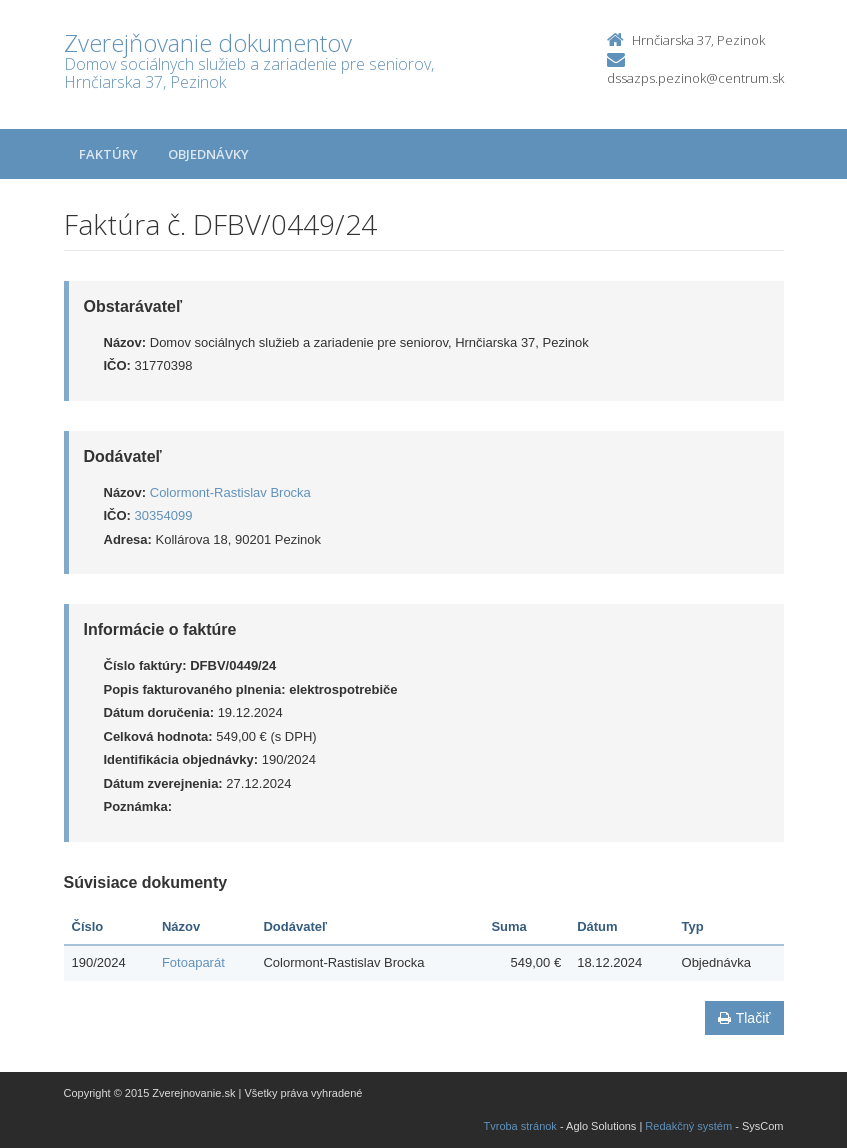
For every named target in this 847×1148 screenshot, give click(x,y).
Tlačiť (744, 1018)
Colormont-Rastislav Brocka (230, 492)
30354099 (164, 515)
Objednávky (208, 154)
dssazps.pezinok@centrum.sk (695, 78)
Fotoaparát (193, 962)
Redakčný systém (688, 1126)
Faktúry (108, 154)
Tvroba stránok (520, 1126)
